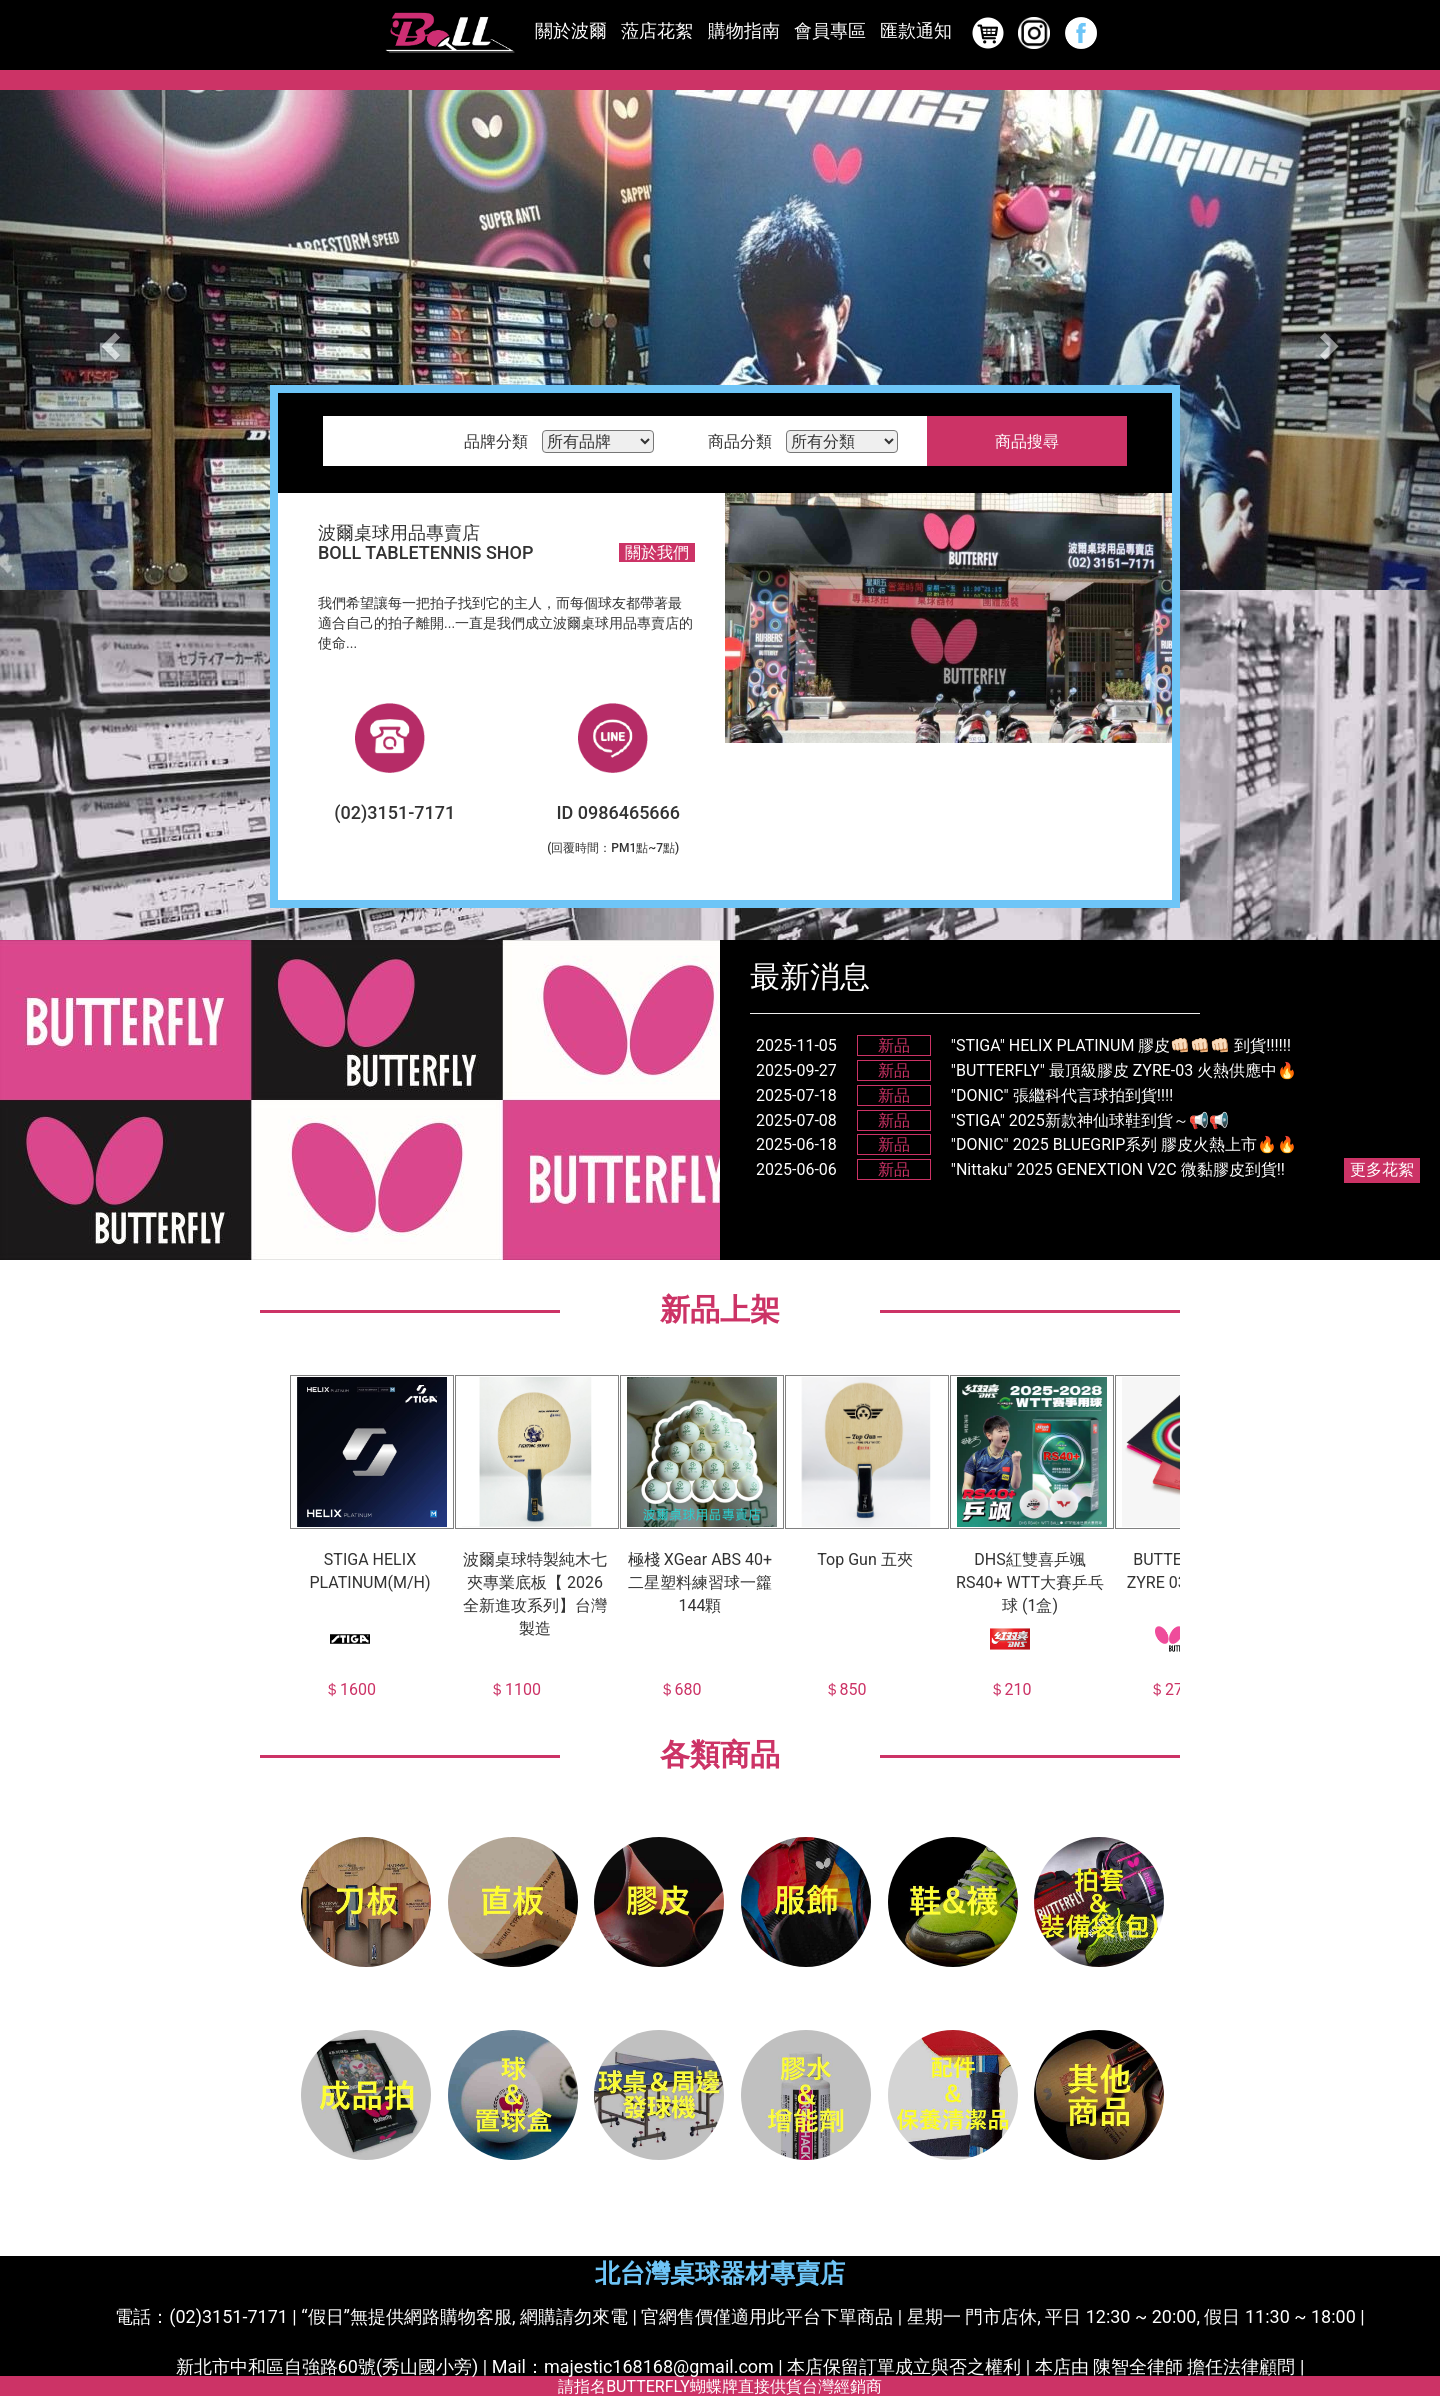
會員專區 (830, 30)
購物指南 (744, 30)
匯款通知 (916, 30)
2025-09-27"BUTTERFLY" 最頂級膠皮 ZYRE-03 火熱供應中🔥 (1026, 1070)
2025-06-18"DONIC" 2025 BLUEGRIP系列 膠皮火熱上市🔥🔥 (1026, 1144)
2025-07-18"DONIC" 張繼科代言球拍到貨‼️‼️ (964, 1095)
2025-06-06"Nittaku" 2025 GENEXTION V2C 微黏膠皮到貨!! (1020, 1169)
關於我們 (657, 552)
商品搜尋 (1027, 441)
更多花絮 (1382, 1169)
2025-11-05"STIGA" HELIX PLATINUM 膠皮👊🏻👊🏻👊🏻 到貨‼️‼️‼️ (1023, 1045)
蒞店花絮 (657, 30)
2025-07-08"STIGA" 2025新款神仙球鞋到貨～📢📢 (992, 1120)
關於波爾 (571, 30)
